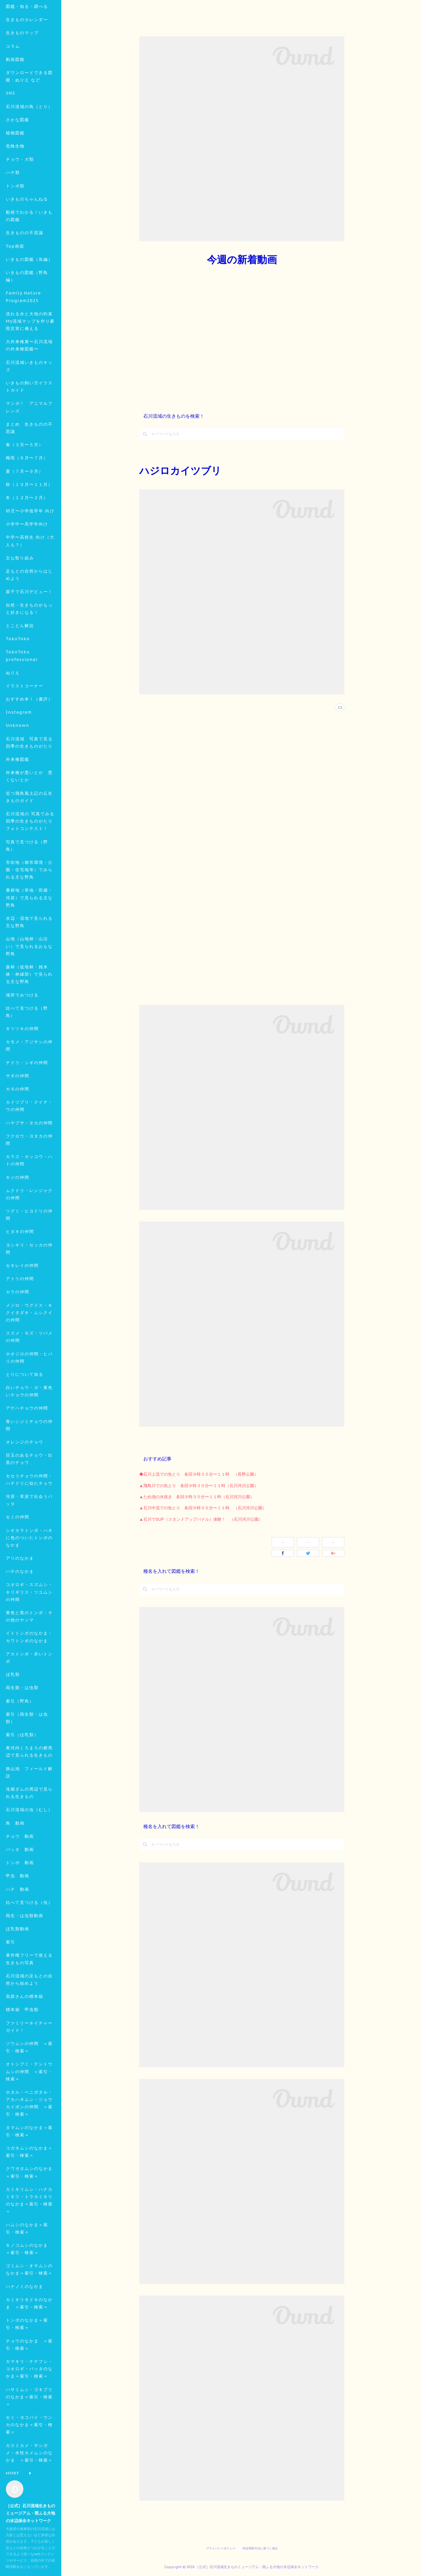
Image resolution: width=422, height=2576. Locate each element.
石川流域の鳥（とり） (29, 147)
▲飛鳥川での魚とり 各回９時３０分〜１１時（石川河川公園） (198, 1485)
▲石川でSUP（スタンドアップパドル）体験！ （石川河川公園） (201, 1519)
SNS (10, 134)
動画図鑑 (15, 100)
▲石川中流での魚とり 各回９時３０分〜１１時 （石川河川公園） (202, 1507)
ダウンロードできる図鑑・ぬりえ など (29, 117)
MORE (13, 174)
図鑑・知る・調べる (27, 47)
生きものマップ (22, 73)
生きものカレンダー (27, 60)
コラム (13, 87)
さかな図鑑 (17, 160)
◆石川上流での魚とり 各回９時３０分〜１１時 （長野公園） (198, 1474)
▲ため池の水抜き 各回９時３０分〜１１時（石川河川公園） (196, 1496)
